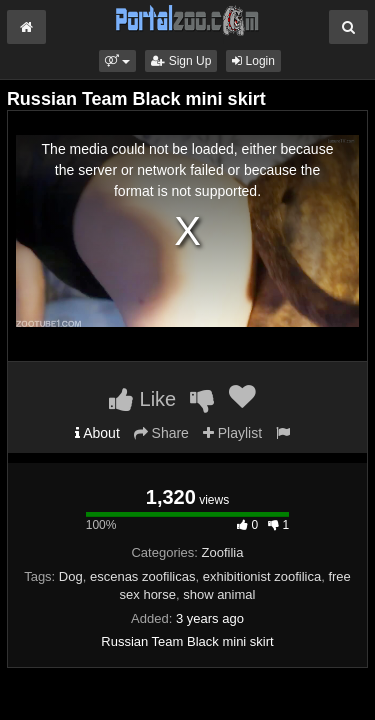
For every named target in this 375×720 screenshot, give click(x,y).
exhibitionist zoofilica (262, 576)
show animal (219, 594)
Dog (71, 576)
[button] (117, 61)
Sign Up (181, 61)
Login (253, 61)
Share (161, 433)
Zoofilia (223, 552)
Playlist (232, 433)
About (97, 433)
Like (142, 399)
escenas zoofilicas (143, 576)
